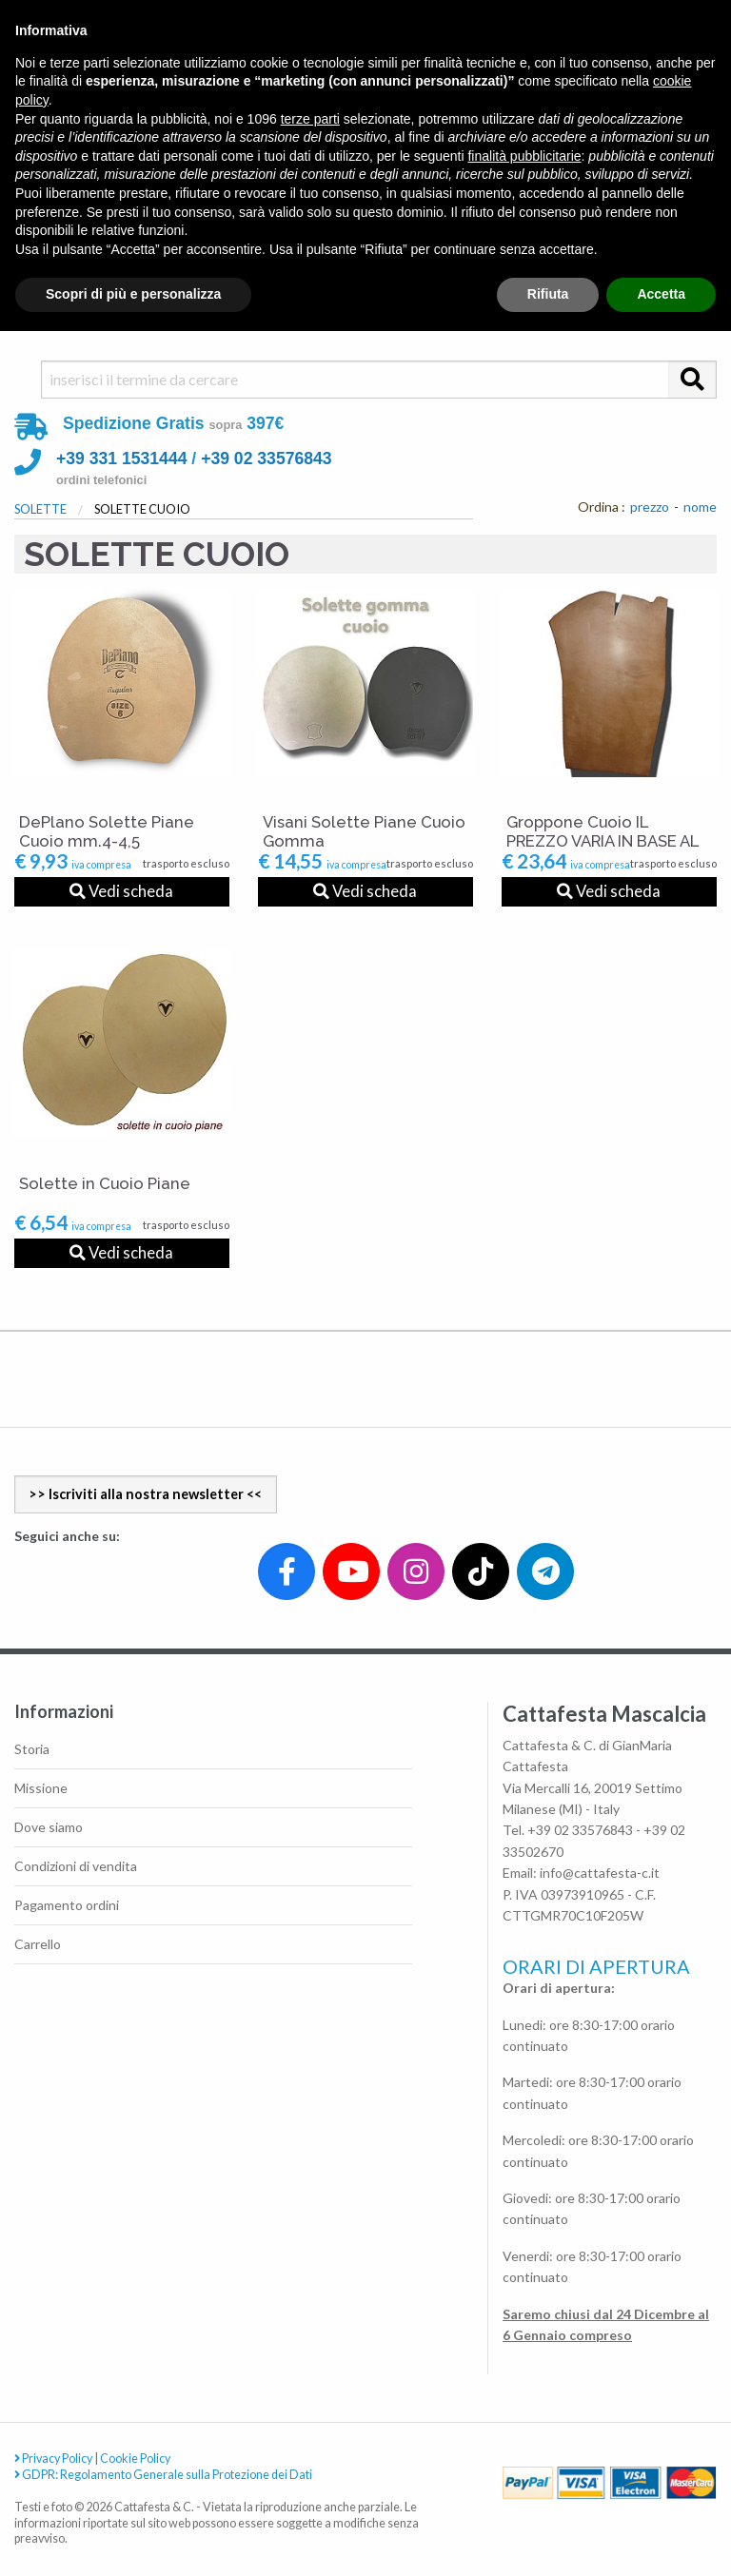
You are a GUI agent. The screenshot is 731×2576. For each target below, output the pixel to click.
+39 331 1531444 (121, 458)
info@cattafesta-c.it (600, 1872)
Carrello (37, 1944)
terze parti (310, 119)
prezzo (649, 506)
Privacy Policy (53, 2458)
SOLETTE (40, 509)
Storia (31, 1749)
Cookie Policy (135, 2458)
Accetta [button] (661, 294)
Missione (41, 1788)
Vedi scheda (121, 891)
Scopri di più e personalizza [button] (133, 294)
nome (700, 506)
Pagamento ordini (66, 1905)
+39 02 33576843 (266, 458)
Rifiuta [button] (548, 294)
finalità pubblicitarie (524, 156)
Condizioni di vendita (75, 1866)
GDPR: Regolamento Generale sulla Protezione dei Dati (163, 2475)
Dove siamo (48, 1827)
